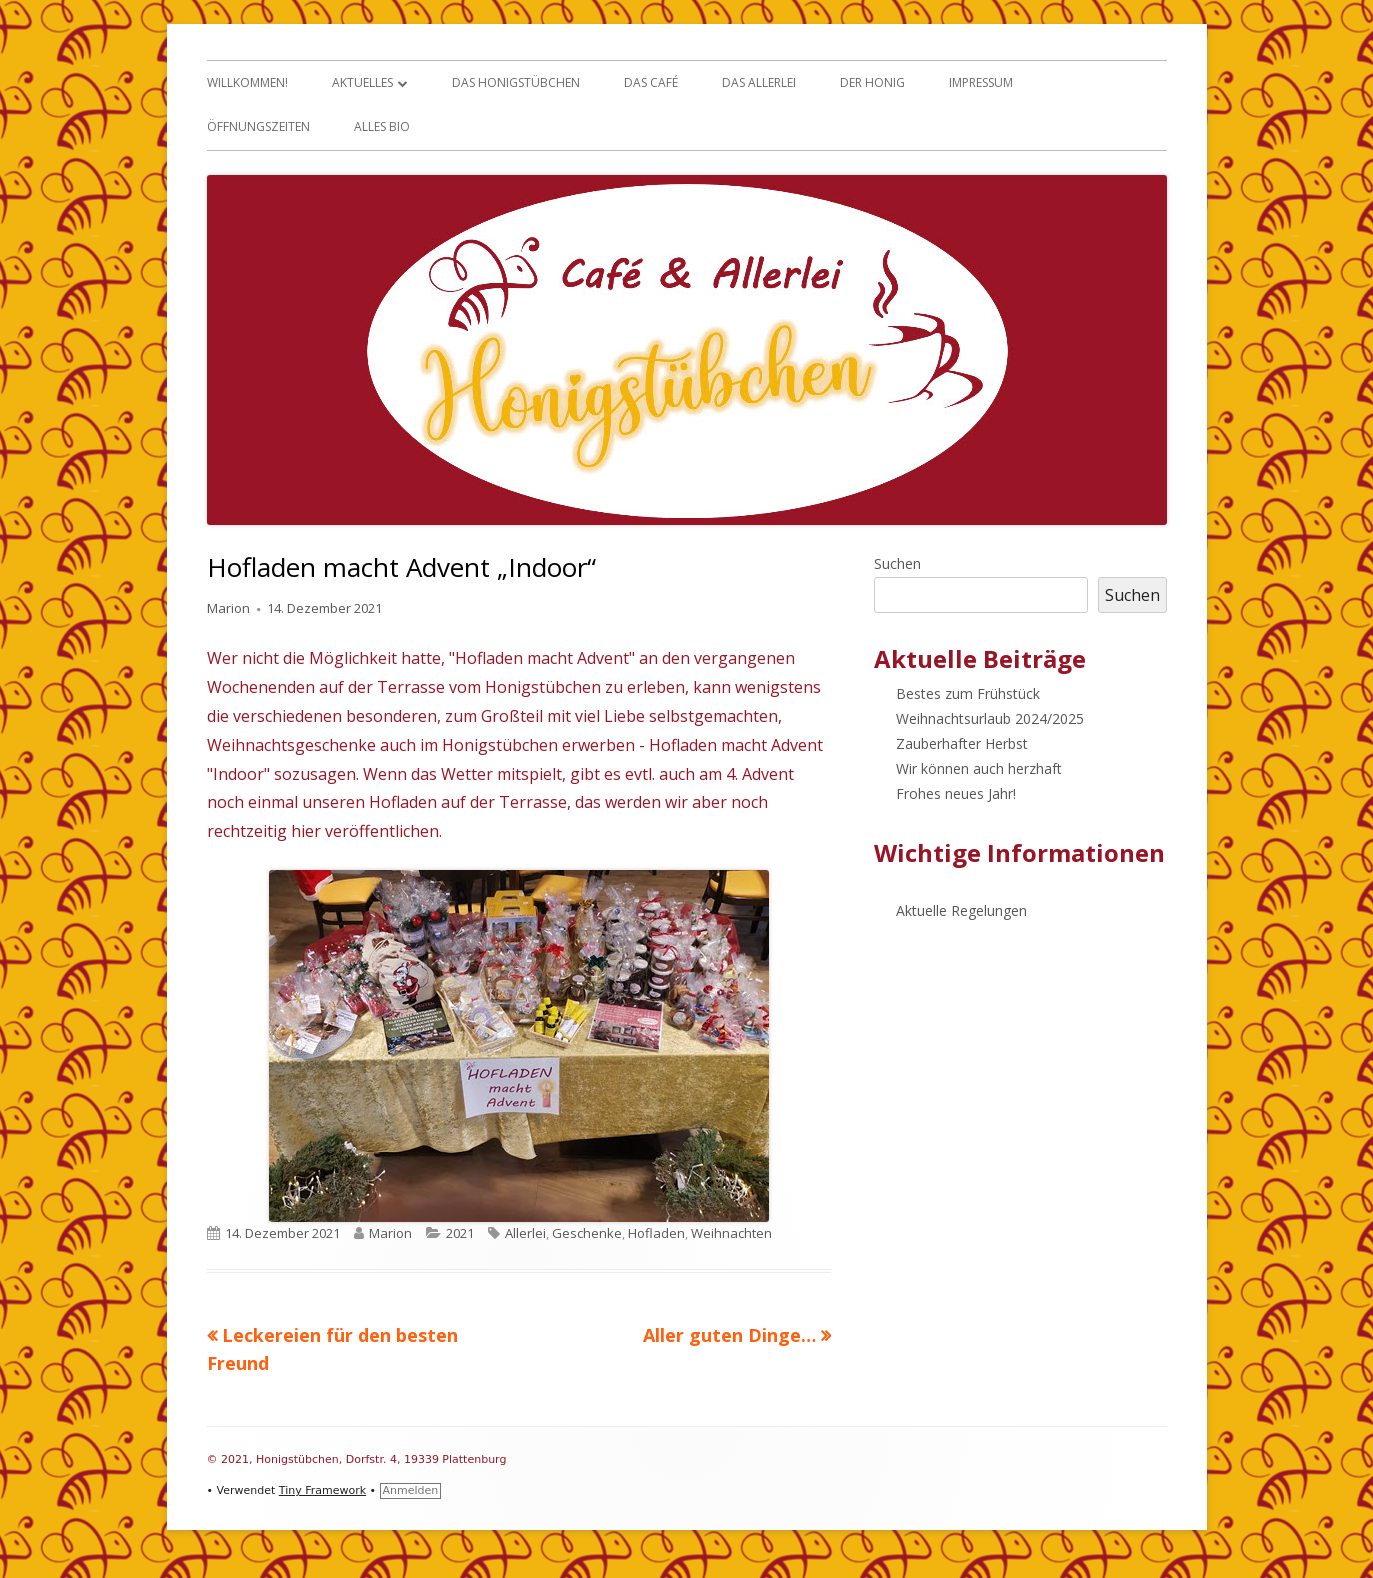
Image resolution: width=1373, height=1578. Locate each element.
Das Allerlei (759, 82)
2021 (460, 1233)
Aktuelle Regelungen (961, 910)
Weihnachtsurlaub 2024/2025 (990, 718)
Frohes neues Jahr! (956, 793)
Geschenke (587, 1233)
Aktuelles (362, 82)
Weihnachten (731, 1233)
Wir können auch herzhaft (979, 768)
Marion (228, 608)
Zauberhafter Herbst (962, 743)
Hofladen (656, 1233)
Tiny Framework (322, 1490)
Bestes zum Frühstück (968, 693)
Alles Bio (382, 126)
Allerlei (525, 1233)
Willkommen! (247, 82)
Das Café (651, 82)
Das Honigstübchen (516, 82)
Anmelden (411, 1490)
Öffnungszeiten (258, 126)
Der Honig (872, 82)
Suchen (897, 563)
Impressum (981, 82)
